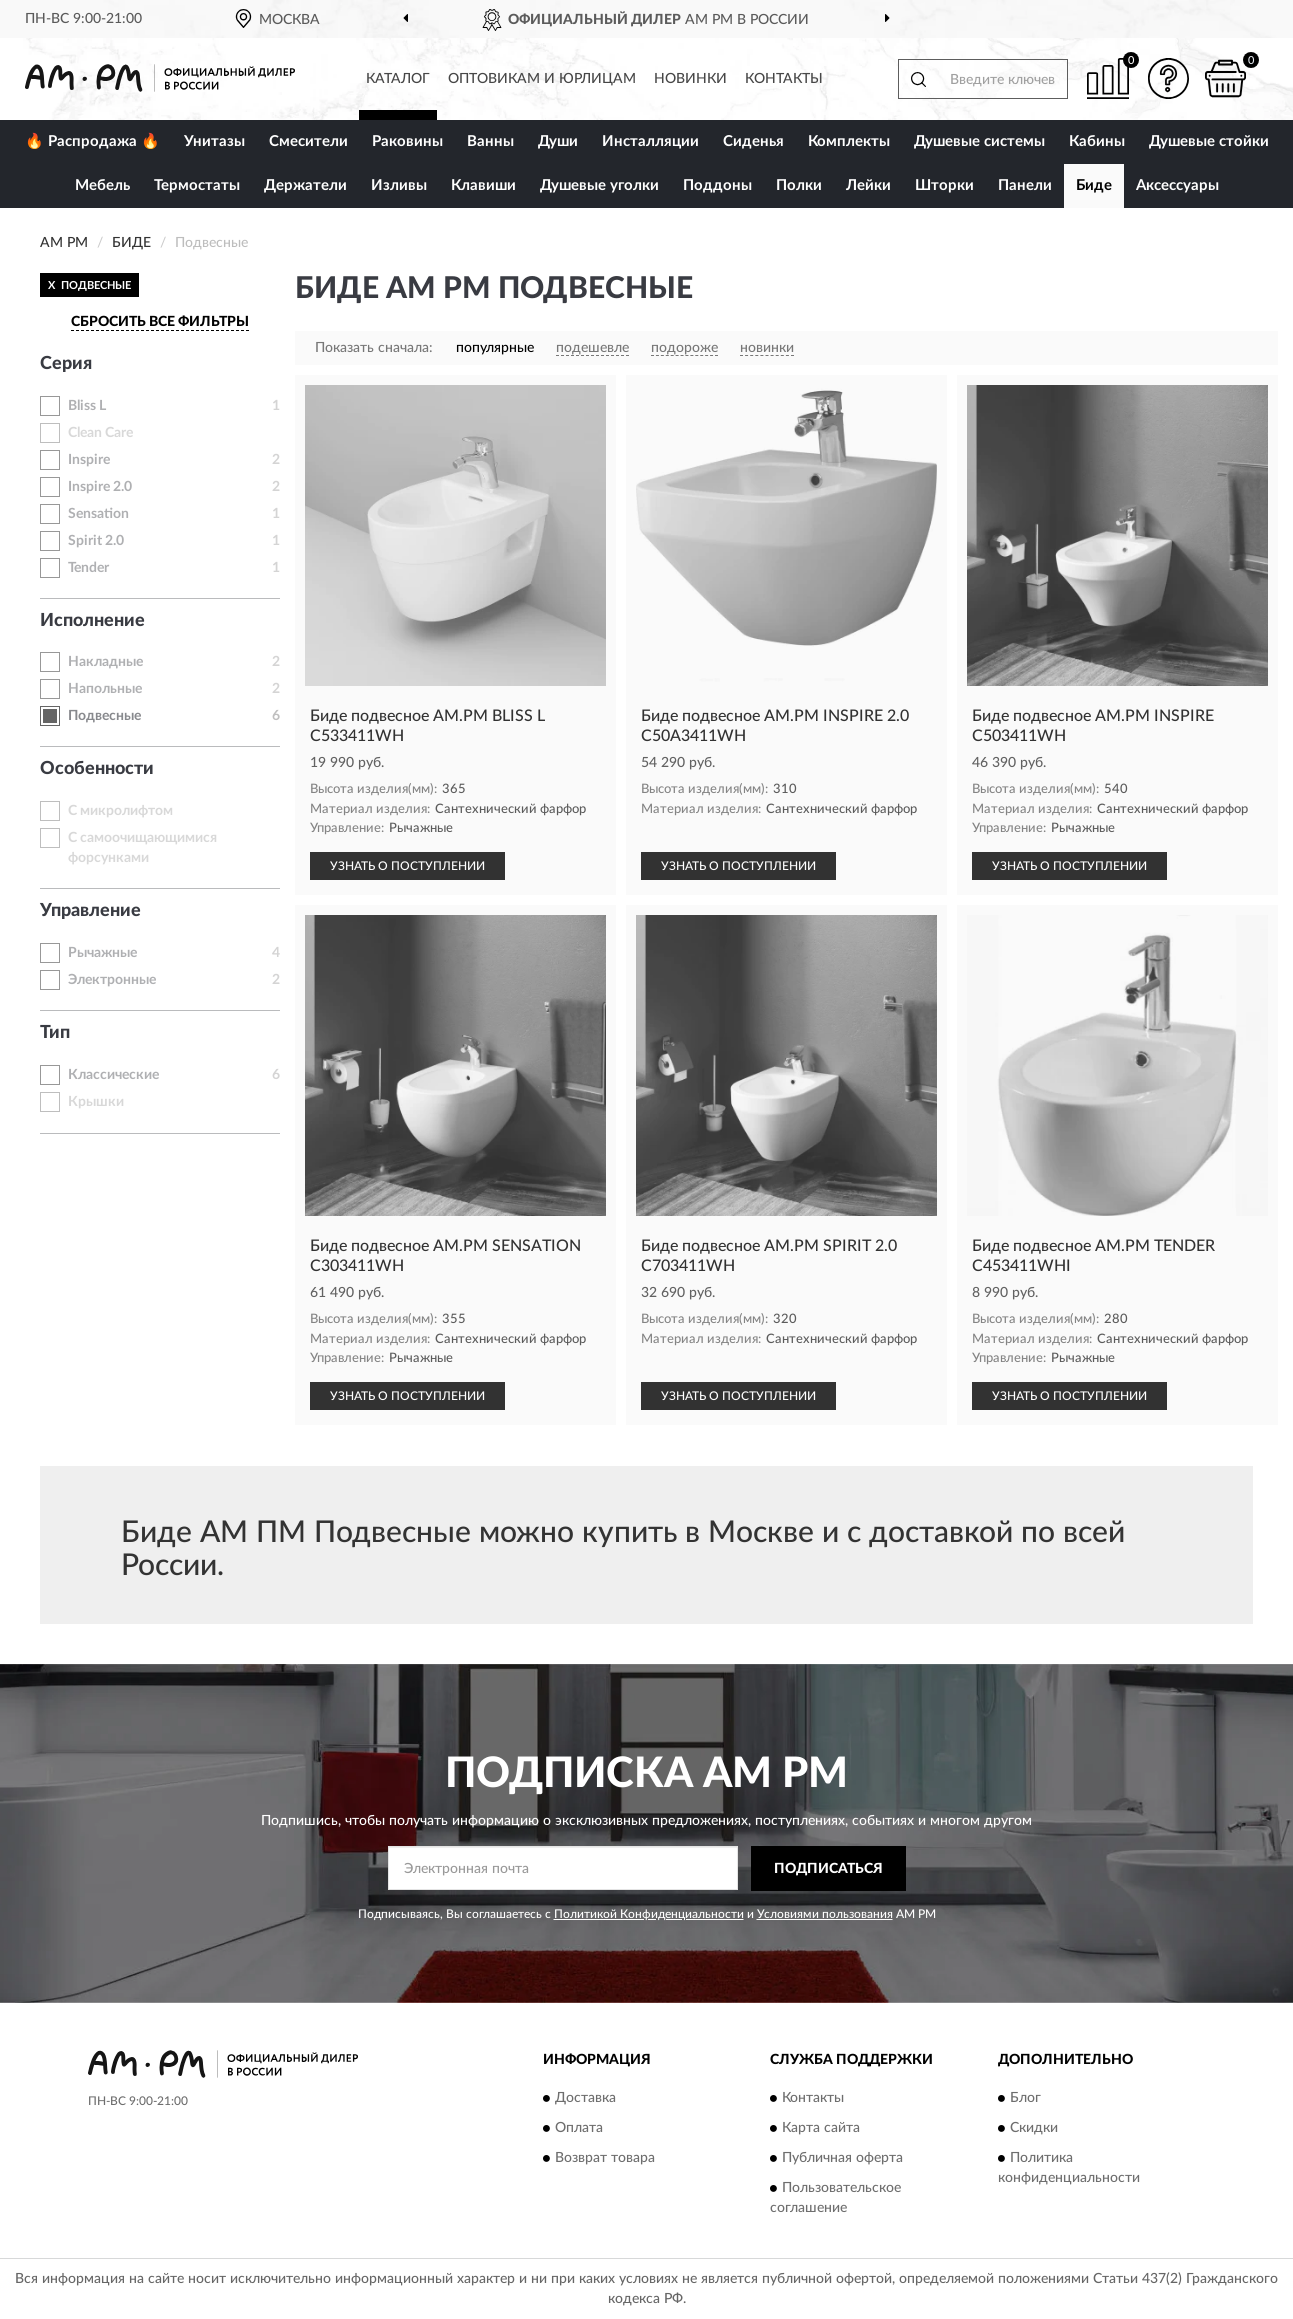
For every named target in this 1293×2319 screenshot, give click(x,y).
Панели (1025, 185)
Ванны (490, 141)
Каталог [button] (398, 79)
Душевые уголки (599, 185)
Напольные (105, 689)
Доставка (585, 2099)
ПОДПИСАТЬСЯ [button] (828, 1869)
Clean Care (100, 433)
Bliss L (87, 406)
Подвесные (104, 716)
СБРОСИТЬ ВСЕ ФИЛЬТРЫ (160, 322)
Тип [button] (55, 1033)
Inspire (89, 460)
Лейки (868, 185)
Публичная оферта (842, 2159)
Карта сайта (821, 2129)
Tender (88, 568)
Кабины (1097, 141)
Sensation (98, 514)
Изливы (399, 185)
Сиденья (753, 141)
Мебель (102, 185)
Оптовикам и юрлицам (542, 79)
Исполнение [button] (92, 621)
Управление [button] (90, 911)
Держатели (305, 185)
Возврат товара (605, 2159)
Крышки (96, 1102)
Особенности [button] (97, 769)
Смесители (308, 141)
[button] (1168, 78)
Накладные (105, 662)
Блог (1025, 2099)
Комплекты (849, 141)
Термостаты (197, 185)
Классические (113, 1075)
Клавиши (483, 185)
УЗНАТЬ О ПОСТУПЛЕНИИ (407, 866)
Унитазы (214, 141)
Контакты (784, 79)
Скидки (1034, 2129)
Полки (799, 185)
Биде (1094, 185)
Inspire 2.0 (100, 487)
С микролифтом (120, 811)
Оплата (579, 2129)
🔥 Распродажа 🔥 (92, 141)
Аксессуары (1177, 185)
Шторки (944, 185)
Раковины (407, 141)
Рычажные (102, 953)
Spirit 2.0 (96, 541)
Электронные (112, 980)
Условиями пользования (825, 1914)
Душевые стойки (1209, 141)
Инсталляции (650, 141)
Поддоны (717, 185)
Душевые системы (979, 141)
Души (558, 141)
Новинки (690, 79)
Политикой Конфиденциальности (649, 1914)
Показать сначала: (374, 348)
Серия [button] (66, 364)
